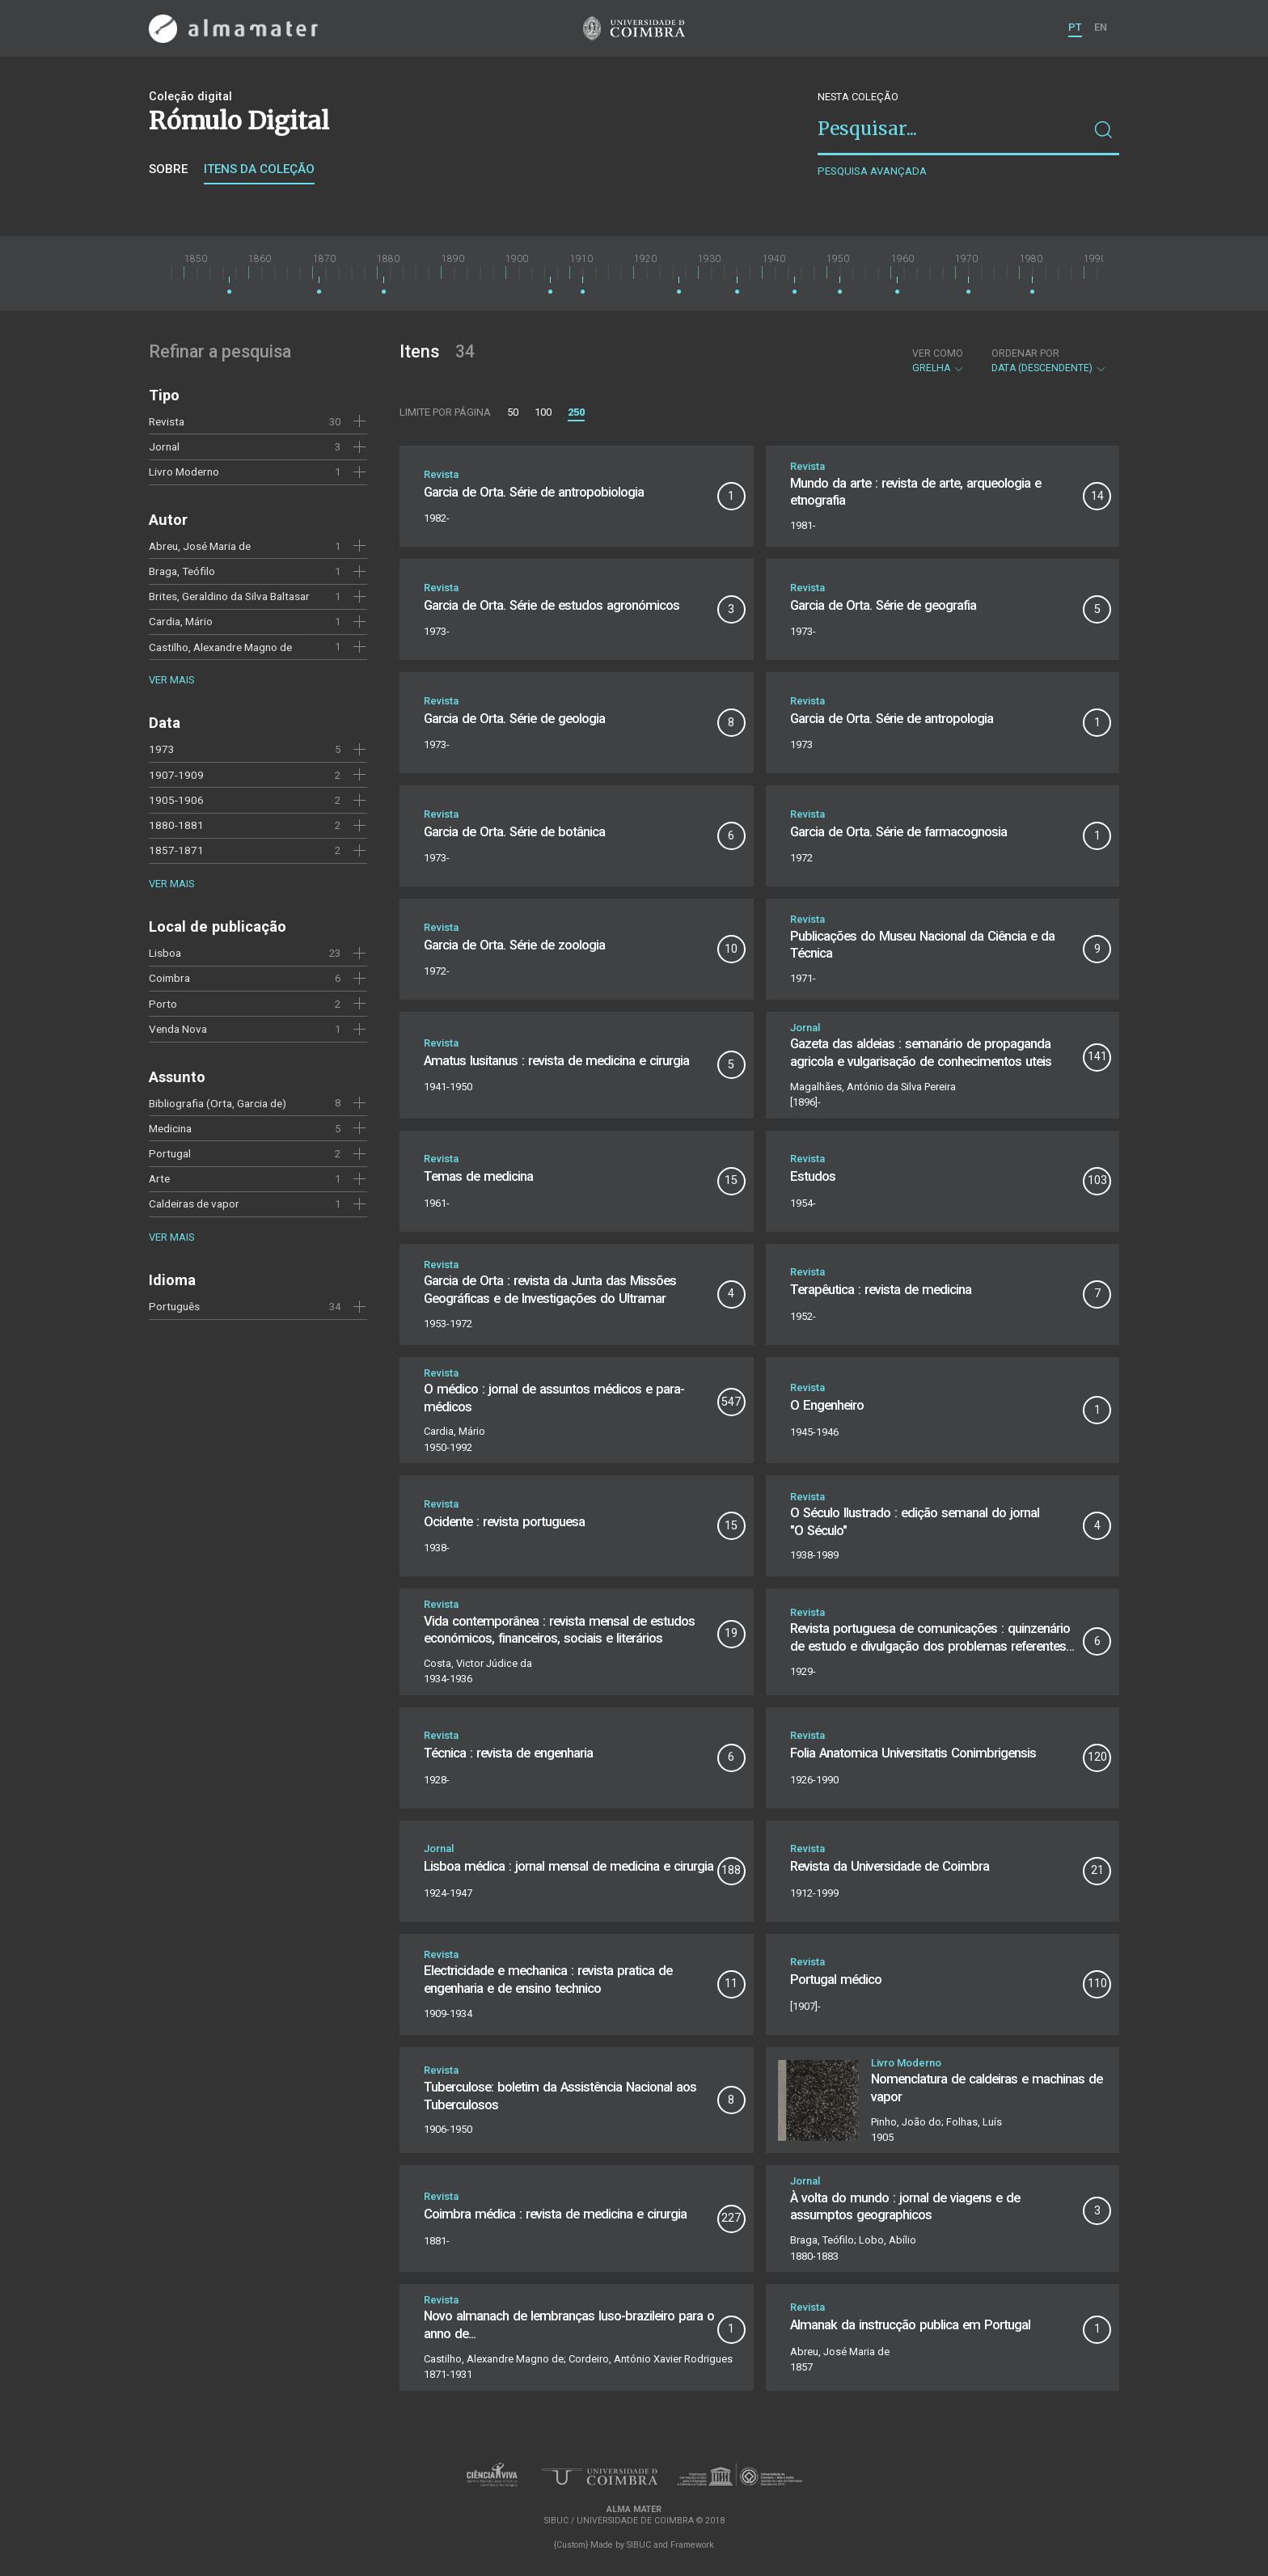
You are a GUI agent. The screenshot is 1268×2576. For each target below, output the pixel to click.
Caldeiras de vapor (194, 1203)
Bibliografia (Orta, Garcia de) (217, 1103)
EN (1100, 27)
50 (512, 412)
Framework (692, 2545)
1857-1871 (176, 850)
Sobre (168, 169)
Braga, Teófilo (182, 571)
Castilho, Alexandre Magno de (220, 647)
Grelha (938, 360)
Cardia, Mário (181, 621)
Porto (163, 1003)
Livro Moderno (184, 471)
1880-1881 (176, 824)
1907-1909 (176, 774)
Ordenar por (1025, 353)
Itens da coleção (259, 169)
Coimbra (169, 977)
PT (1075, 27)
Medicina (170, 1128)
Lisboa (165, 952)
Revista (166, 421)
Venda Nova (178, 1028)
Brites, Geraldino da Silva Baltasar (229, 596)
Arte (159, 1178)
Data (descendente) (1049, 360)
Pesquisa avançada (872, 171)
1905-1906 (176, 799)
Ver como (937, 353)
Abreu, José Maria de (200, 545)
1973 (162, 748)
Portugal (170, 1153)
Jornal (164, 446)
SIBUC (639, 2545)
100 (543, 412)
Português (174, 1306)
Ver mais (171, 680)
